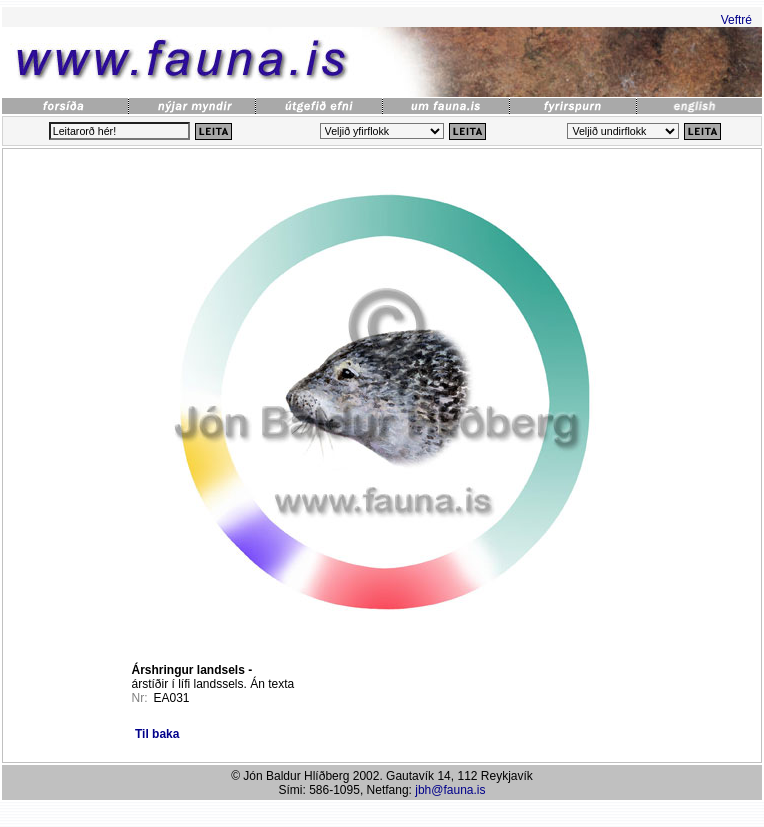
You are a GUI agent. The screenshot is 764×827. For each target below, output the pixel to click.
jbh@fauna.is (450, 790)
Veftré (736, 20)
